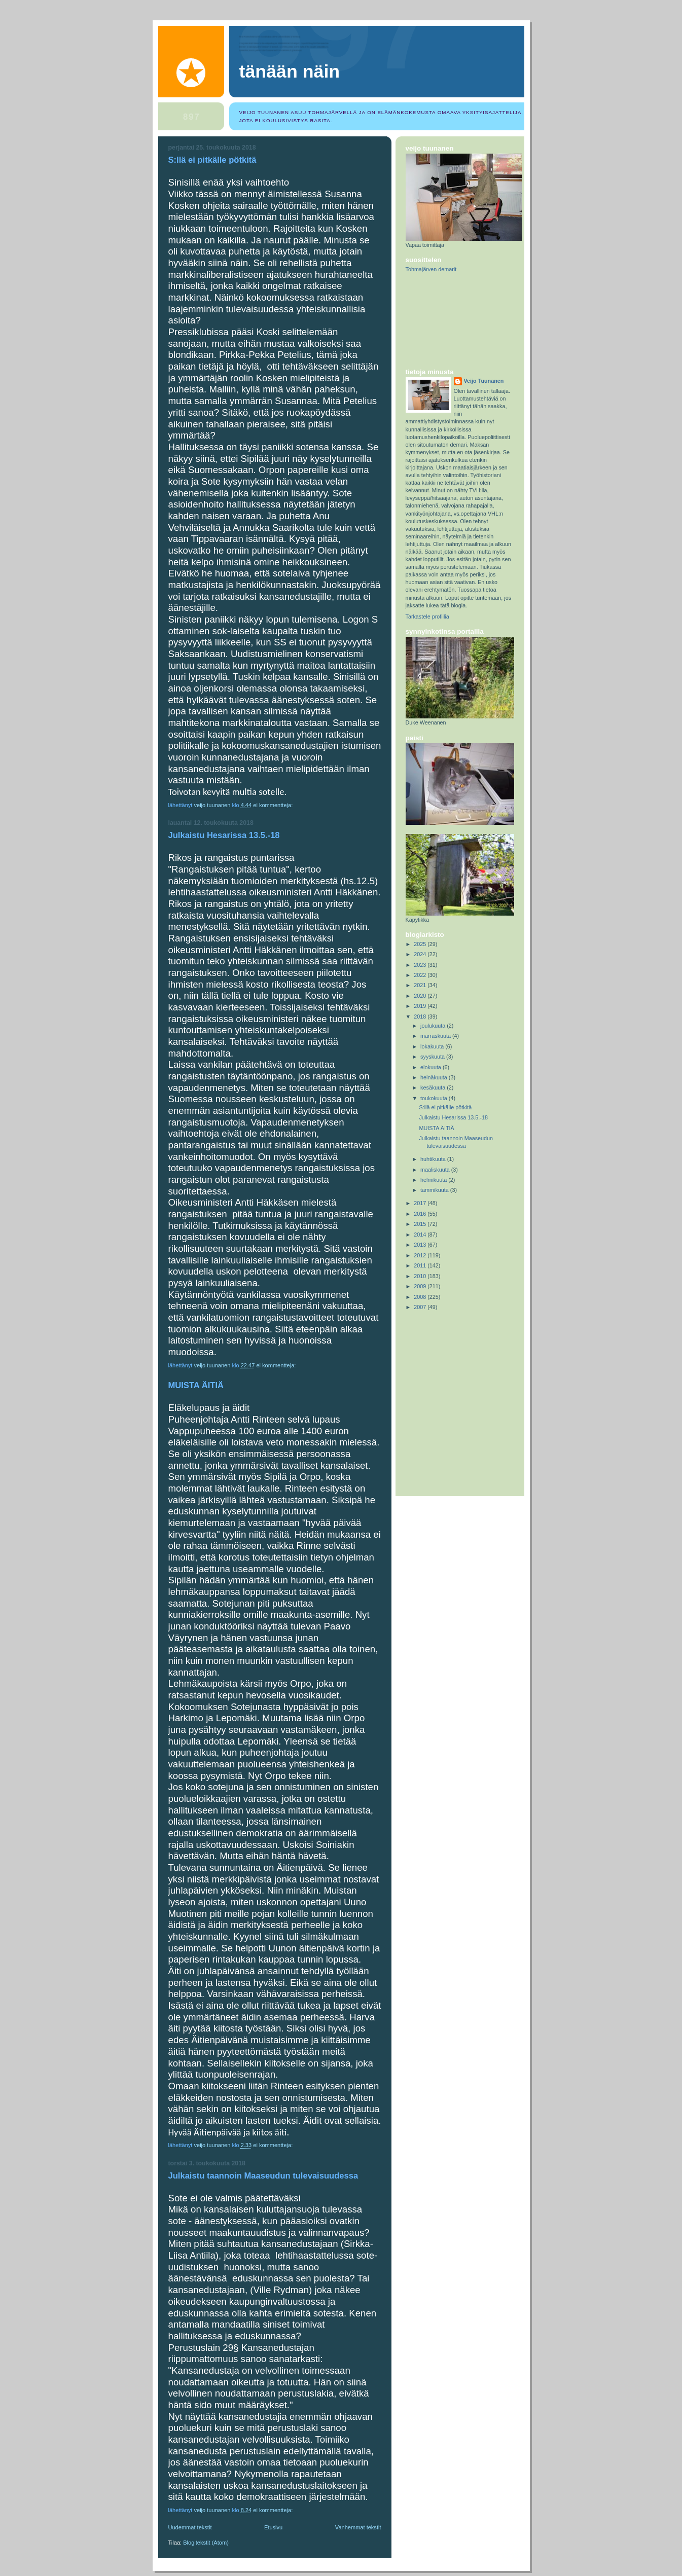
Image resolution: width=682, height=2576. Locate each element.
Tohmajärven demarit (431, 269)
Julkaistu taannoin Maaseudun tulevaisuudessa (263, 2176)
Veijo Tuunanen (484, 381)
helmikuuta (434, 1180)
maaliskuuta (435, 1170)
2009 (420, 1286)
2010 (420, 1276)
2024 (420, 954)
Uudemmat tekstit (190, 2527)
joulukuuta (433, 1026)
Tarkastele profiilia (427, 616)
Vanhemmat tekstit (358, 2527)
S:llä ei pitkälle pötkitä (212, 160)
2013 (420, 1245)
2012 (420, 1255)
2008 (420, 1297)
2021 (420, 985)
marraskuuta (436, 1036)
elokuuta (431, 1067)
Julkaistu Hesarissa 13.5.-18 (224, 835)
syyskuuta (433, 1057)
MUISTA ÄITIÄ (196, 1385)
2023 (420, 965)
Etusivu (273, 2527)
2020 (420, 996)
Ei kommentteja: (273, 805)
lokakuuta (432, 1046)
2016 (420, 1214)
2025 (420, 944)
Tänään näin (289, 71)
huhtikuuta (433, 1159)
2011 (420, 1265)
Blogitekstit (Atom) (206, 2542)
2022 (420, 975)
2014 (420, 1234)
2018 (420, 1016)
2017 (420, 1203)
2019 (420, 1006)
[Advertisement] (451, 321)
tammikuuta (435, 1190)
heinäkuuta (434, 1077)
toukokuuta (434, 1098)
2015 (420, 1224)
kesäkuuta (433, 1087)
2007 (420, 1307)
